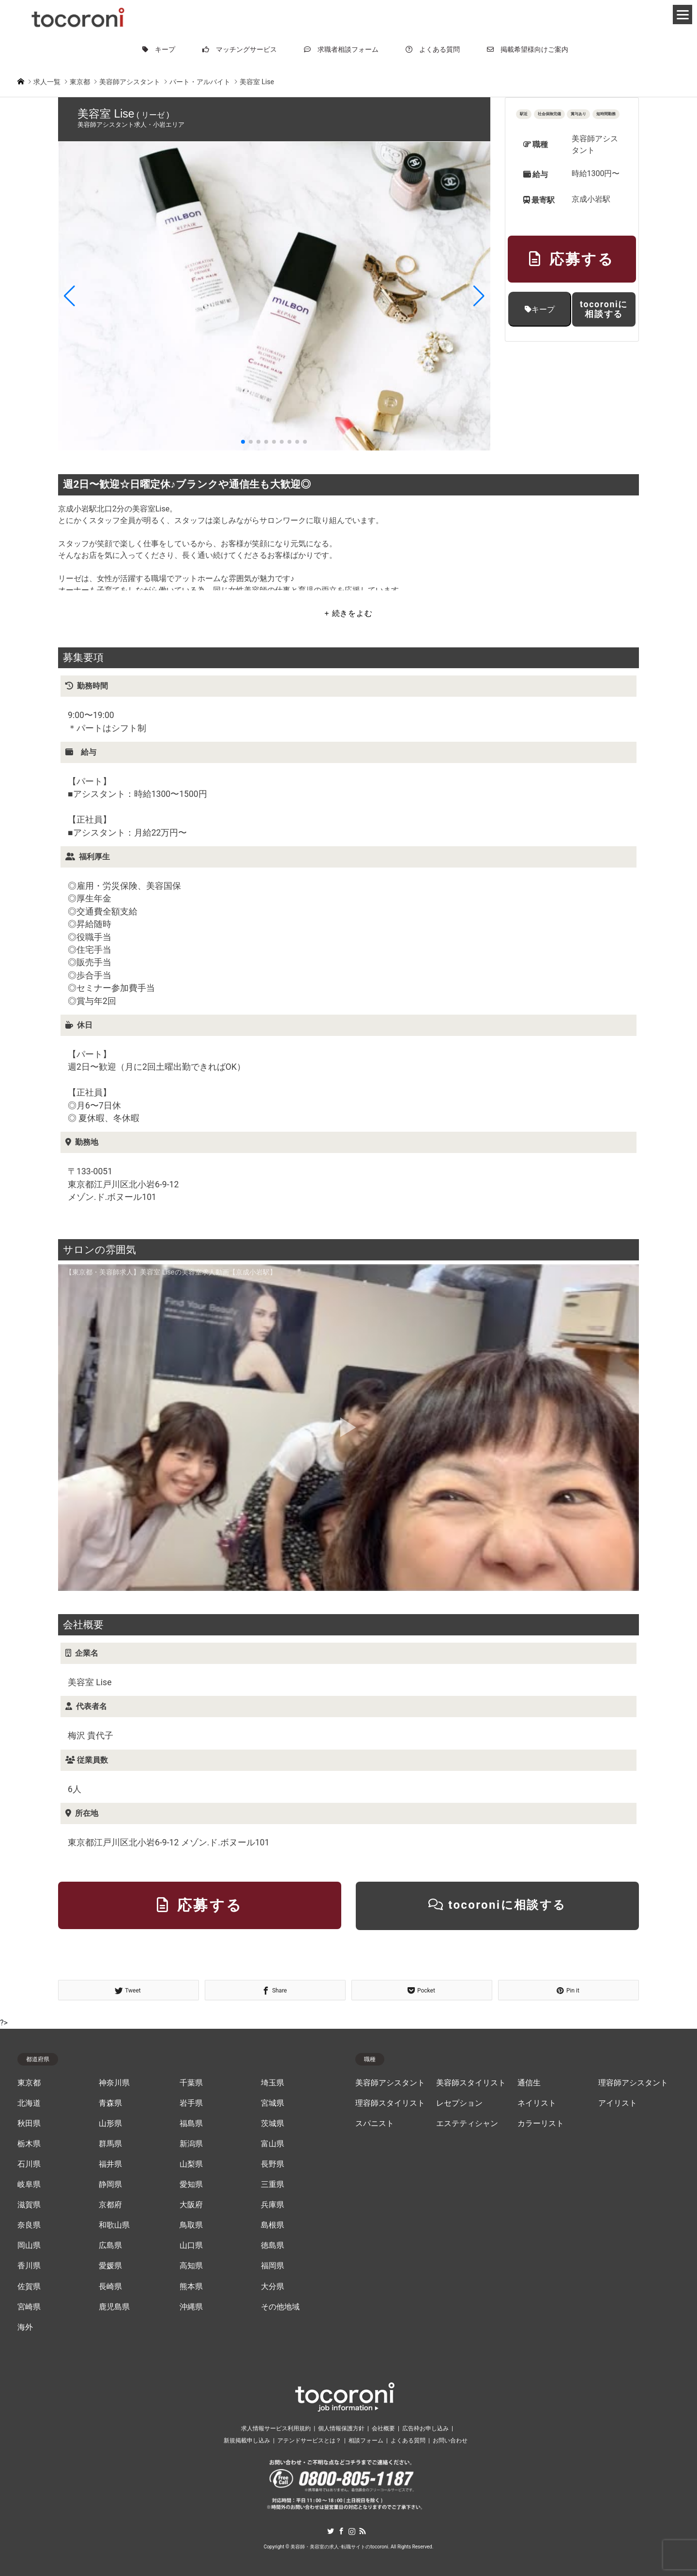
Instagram (351, 2531)
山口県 (191, 2245)
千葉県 (191, 2083)
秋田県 (29, 2123)
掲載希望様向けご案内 (527, 49)
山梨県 (191, 2164)
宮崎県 (29, 2307)
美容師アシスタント (390, 2083)
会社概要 (383, 2428)
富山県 (272, 2144)
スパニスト (374, 2123)
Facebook (341, 2531)
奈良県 (29, 2225)
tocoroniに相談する (604, 309)
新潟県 (191, 2144)
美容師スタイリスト (471, 2083)
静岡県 (110, 2184)
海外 (25, 2327)
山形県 (110, 2123)
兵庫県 (272, 2205)
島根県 (272, 2225)
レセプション (459, 2103)
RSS (362, 2531)
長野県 (272, 2164)
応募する (571, 259)
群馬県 (110, 2144)
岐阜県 (29, 2184)
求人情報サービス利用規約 (276, 2428)
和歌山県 (114, 2225)
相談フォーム (365, 2440)
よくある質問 (433, 49)
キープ (158, 49)
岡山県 (29, 2245)
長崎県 (110, 2286)
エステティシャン (467, 2123)
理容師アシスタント (633, 2083)
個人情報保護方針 (341, 2428)
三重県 (272, 2184)
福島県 (191, 2123)
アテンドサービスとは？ (309, 2440)
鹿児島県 (114, 2307)
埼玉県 (272, 2083)
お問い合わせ (450, 2440)
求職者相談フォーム (341, 49)
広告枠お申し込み (425, 2428)
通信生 (529, 2083)
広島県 (110, 2245)
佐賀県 (29, 2286)
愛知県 (191, 2184)
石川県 (29, 2164)
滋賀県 (29, 2205)
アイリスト (617, 2103)
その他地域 (280, 2307)
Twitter (330, 2531)
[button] (69, 296)
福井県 (110, 2164)
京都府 (110, 2205)
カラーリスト (540, 2123)
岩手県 (191, 2103)
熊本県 (191, 2286)
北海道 (29, 2103)
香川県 (29, 2265)
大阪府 (191, 2205)
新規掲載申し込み (247, 2440)
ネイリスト (536, 2103)
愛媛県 (110, 2265)
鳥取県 (191, 2225)
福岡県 (272, 2265)
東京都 (29, 2083)
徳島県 (272, 2245)
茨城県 (272, 2123)
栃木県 (29, 2144)
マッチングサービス (239, 49)
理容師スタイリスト (390, 2103)
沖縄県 (191, 2307)
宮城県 (272, 2103)
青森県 (110, 2103)
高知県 (191, 2265)
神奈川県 (114, 2083)
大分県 (272, 2286)
